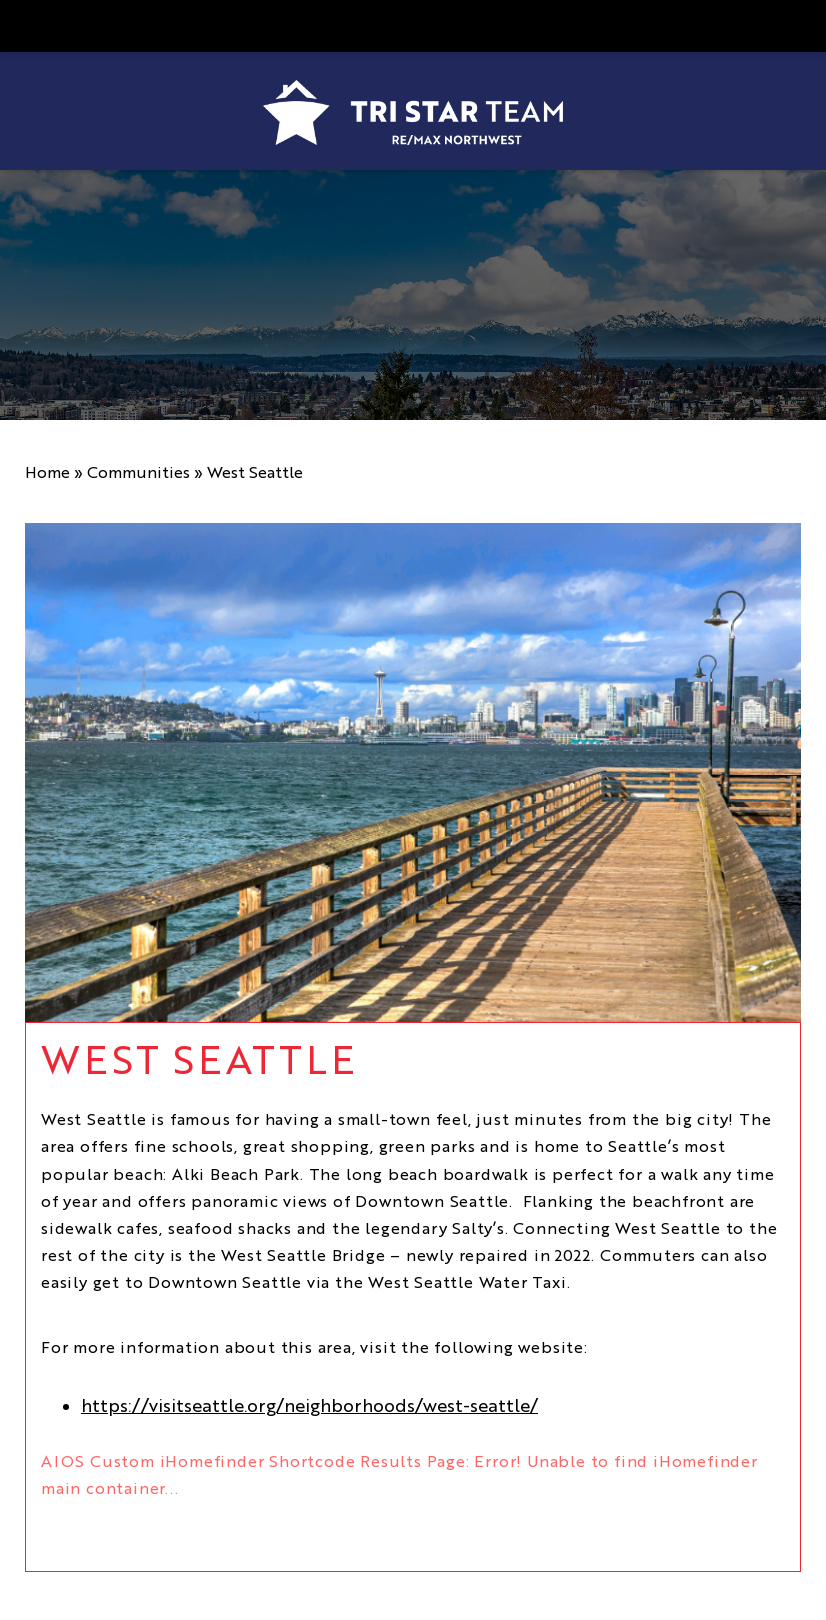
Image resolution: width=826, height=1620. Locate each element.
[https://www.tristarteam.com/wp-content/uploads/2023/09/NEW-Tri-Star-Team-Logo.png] (413, 112)
